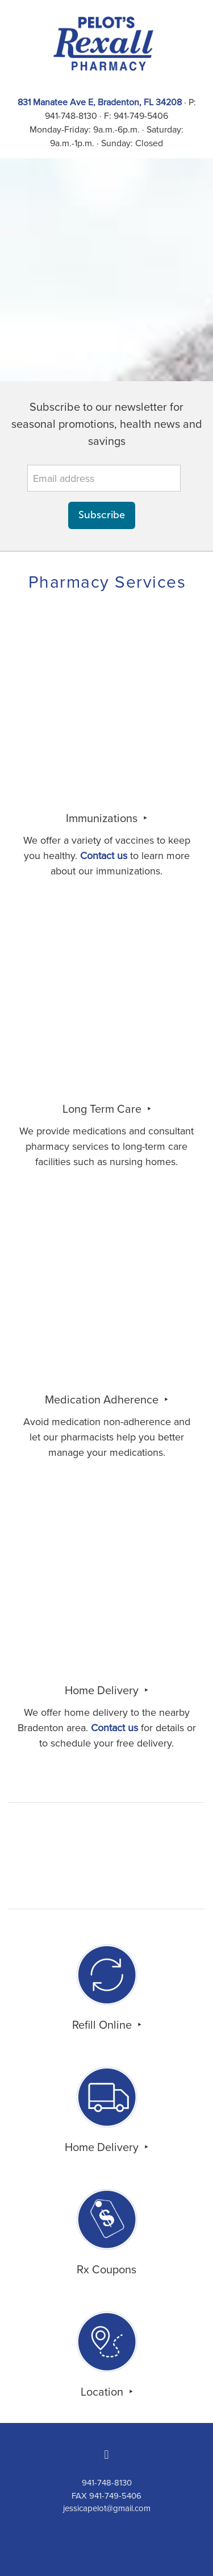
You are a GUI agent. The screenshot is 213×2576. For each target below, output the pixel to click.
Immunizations (103, 818)
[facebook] (107, 2455)
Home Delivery (103, 1690)
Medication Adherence (103, 1399)
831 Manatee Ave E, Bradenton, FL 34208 (100, 102)
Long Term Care (103, 1108)
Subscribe (101, 515)
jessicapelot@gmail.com (107, 2508)
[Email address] (104, 478)
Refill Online (103, 2024)
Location (103, 2391)
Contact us (103, 855)
